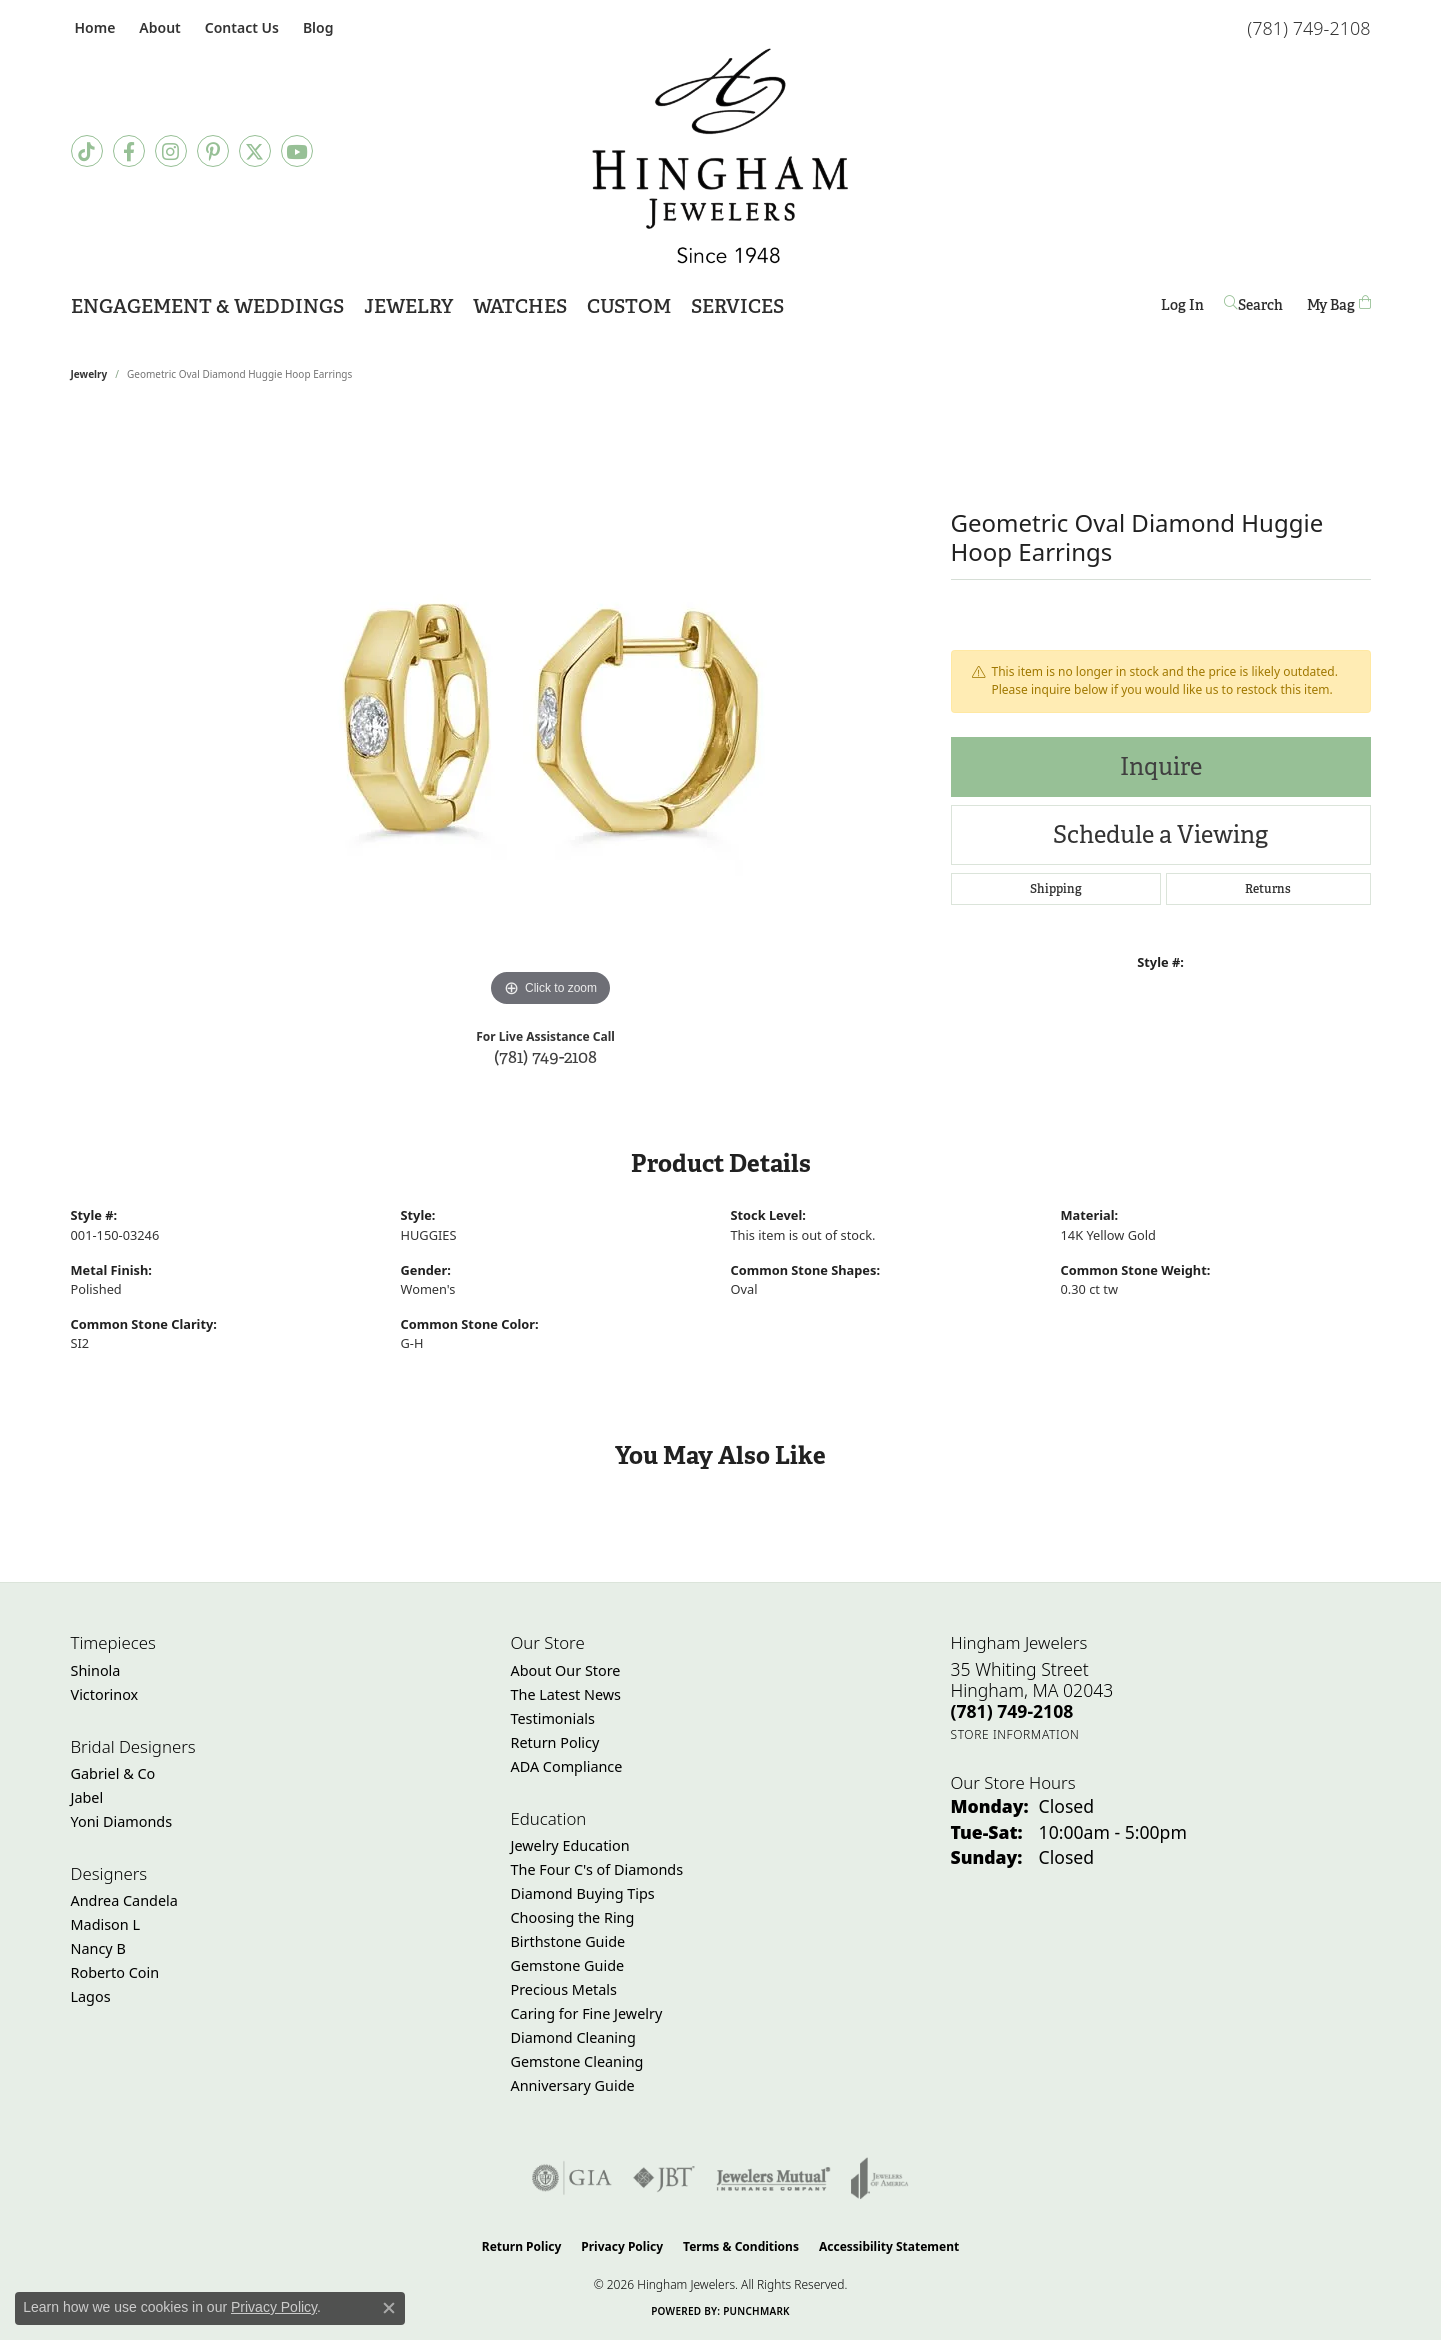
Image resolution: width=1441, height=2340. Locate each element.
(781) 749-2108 (545, 1056)
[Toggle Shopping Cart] (1339, 304)
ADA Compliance (567, 1766)
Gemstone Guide (568, 1965)
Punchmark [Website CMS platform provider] (756, 2311)
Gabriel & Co (113, 1773)
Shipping (1056, 889)
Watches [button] (520, 306)
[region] (551, 712)
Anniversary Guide (573, 2085)
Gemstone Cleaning (577, 2061)
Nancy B (98, 1948)
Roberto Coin (115, 1972)
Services (737, 306)
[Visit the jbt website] (664, 2178)
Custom (629, 306)
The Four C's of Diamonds (597, 1869)
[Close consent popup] (389, 2308)
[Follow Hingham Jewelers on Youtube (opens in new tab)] (297, 151)
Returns (1268, 889)
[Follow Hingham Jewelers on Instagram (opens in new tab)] (171, 151)
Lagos (91, 1996)
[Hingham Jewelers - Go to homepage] (720, 156)
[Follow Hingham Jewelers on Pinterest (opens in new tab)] (213, 151)
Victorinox (105, 1694)
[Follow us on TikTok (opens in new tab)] (87, 151)
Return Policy (555, 1742)
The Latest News (566, 1694)
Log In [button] (1182, 308)
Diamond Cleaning (573, 2037)
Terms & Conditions (741, 2246)
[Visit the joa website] (880, 2178)
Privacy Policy (622, 2246)
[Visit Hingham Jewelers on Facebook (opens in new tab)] (129, 151)
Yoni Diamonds (122, 1821)
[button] (157, 27)
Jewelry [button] (408, 306)
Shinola (96, 1670)
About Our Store (566, 1670)
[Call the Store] (1012, 1711)
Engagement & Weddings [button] (207, 306)
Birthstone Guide (568, 1941)
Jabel (87, 1797)
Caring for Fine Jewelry (587, 2013)
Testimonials (553, 1718)
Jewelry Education (570, 1845)
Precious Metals (564, 1989)
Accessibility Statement (889, 2246)
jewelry (89, 374)
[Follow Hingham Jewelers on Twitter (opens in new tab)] (255, 151)
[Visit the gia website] (572, 2178)
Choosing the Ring (573, 1917)
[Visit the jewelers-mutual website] (773, 2178)
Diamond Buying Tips (583, 1893)
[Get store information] (1015, 1734)
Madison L (105, 1924)
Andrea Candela (124, 1900)
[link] (93, 27)
